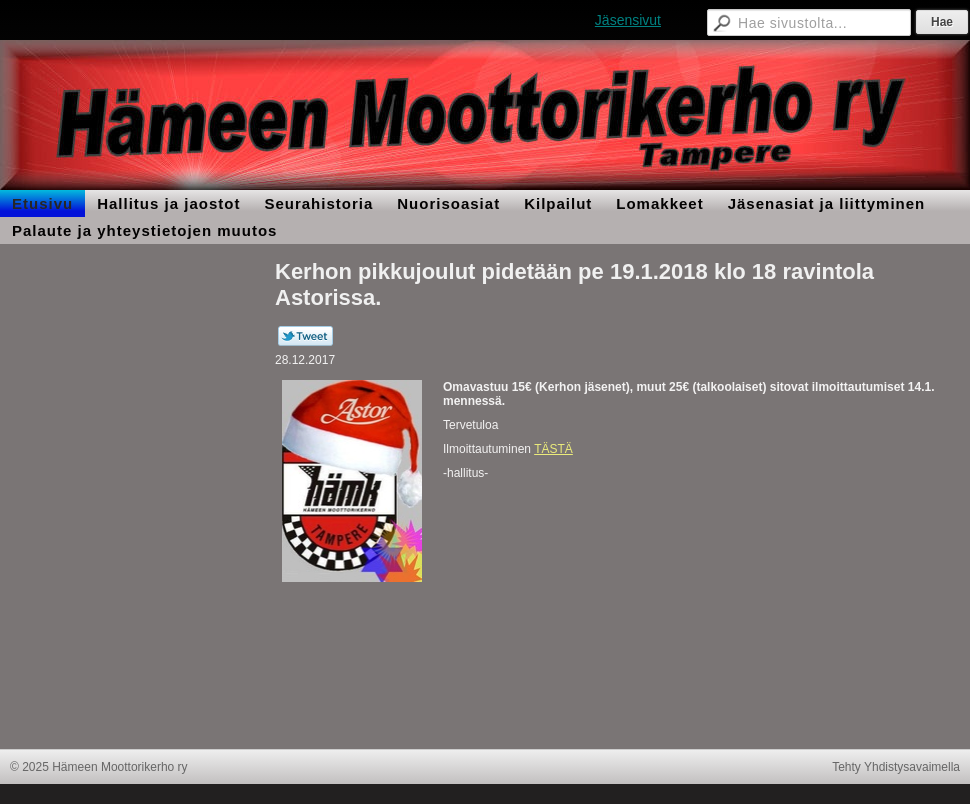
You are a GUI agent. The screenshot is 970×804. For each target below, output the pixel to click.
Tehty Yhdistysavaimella (896, 767)
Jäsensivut (628, 20)
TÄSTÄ (553, 449)
